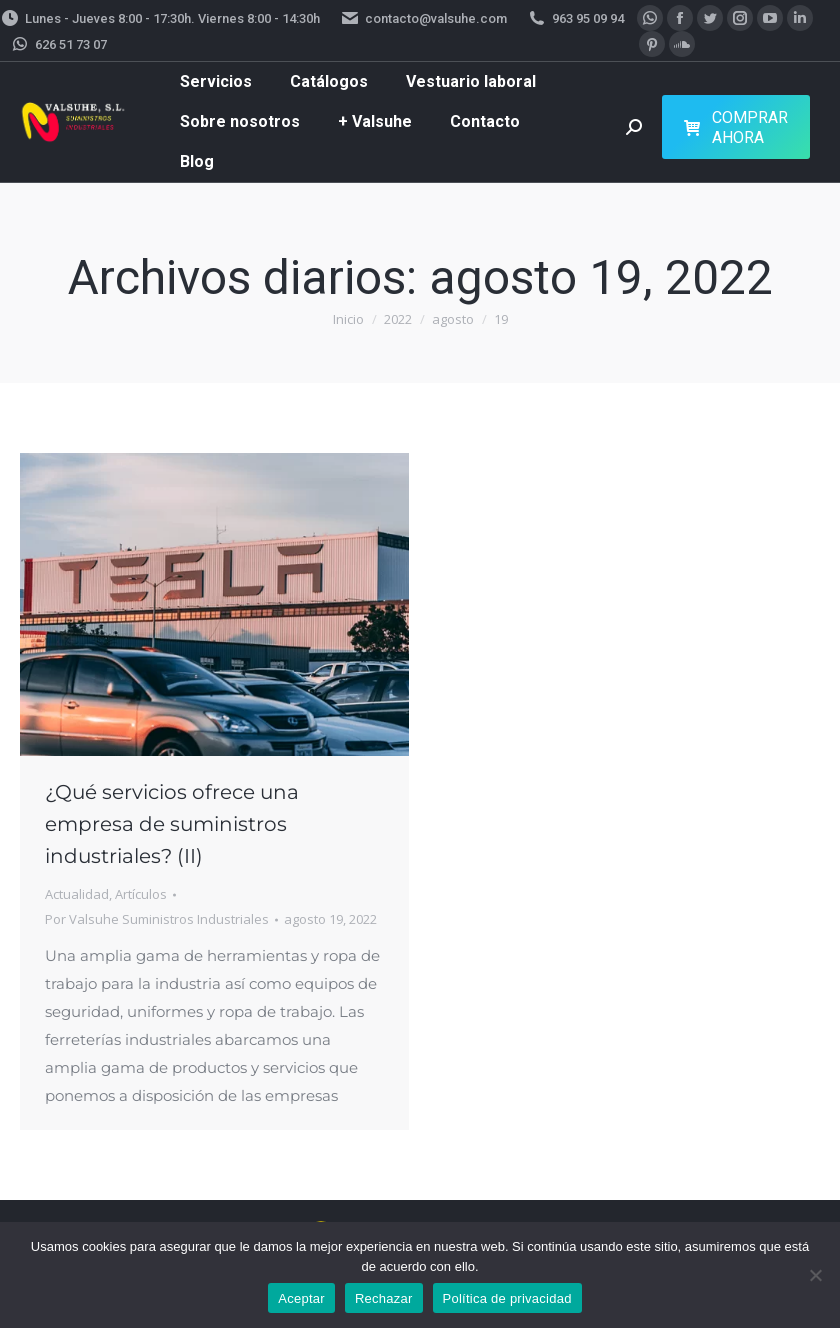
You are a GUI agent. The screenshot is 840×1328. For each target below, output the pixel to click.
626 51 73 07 (58, 44)
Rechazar (384, 1298)
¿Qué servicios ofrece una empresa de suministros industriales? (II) (172, 824)
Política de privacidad (507, 1298)
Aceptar (301, 1298)
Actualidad (77, 894)
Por (157, 919)
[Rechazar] (815, 1275)
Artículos (141, 894)
